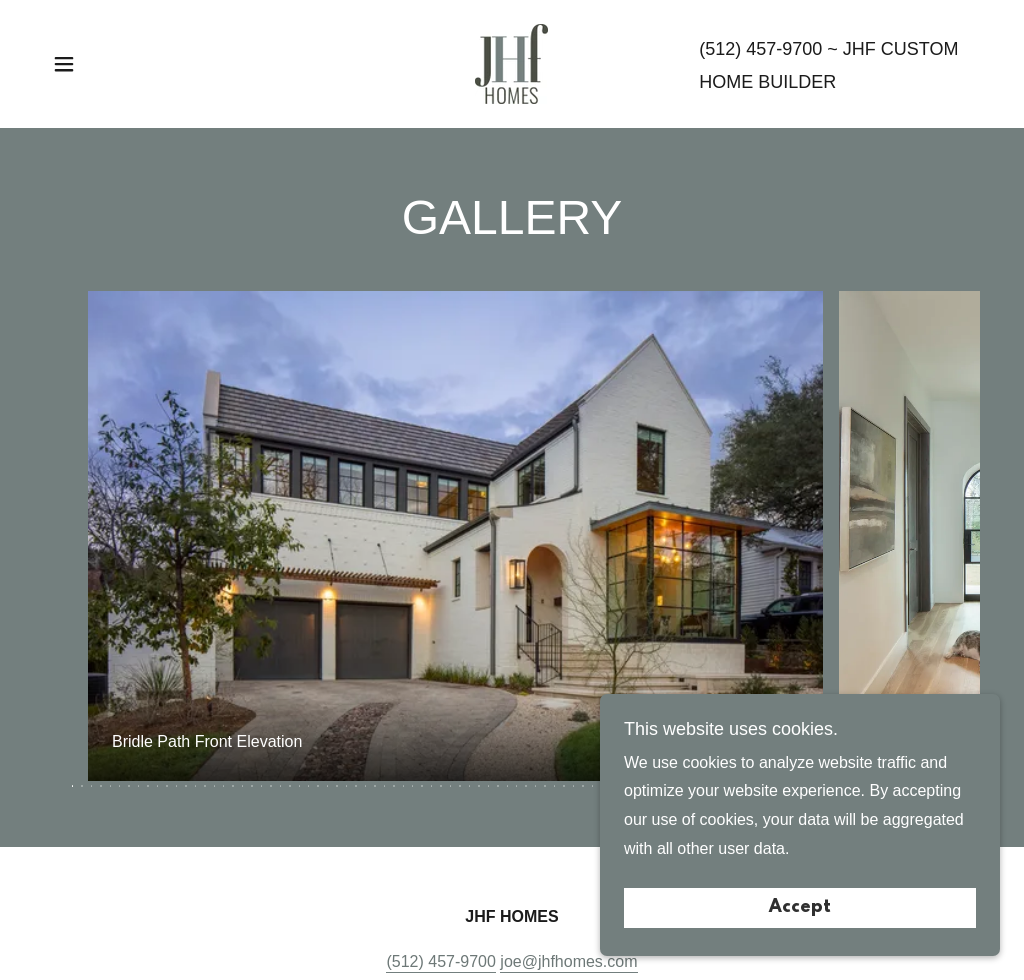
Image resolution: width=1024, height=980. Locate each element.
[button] (64, 64)
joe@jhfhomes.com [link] (568, 961)
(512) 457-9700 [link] (760, 49)
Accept (800, 908)
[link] (511, 62)
